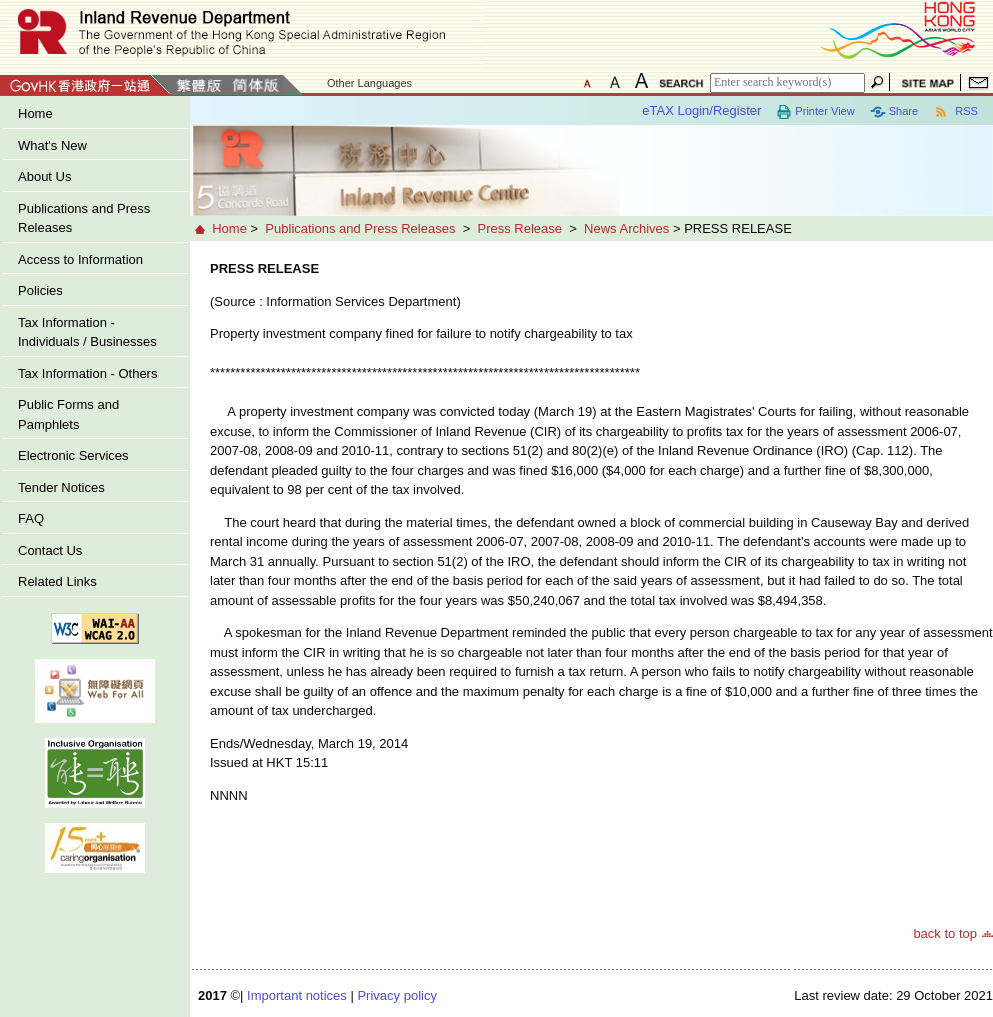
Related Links (57, 581)
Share (894, 112)
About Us (44, 176)
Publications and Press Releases (84, 218)
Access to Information (80, 259)
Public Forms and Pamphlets (68, 414)
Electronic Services (73, 455)
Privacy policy (396, 995)
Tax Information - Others (87, 373)
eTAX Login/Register (701, 110)
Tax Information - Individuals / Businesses (87, 332)
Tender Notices (61, 487)
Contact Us (50, 550)
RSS (955, 112)
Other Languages (369, 83)
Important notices (297, 995)
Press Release (519, 228)
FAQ (31, 518)
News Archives (626, 228)
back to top (945, 933)
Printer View (815, 112)
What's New (52, 145)
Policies (40, 290)
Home (35, 113)
